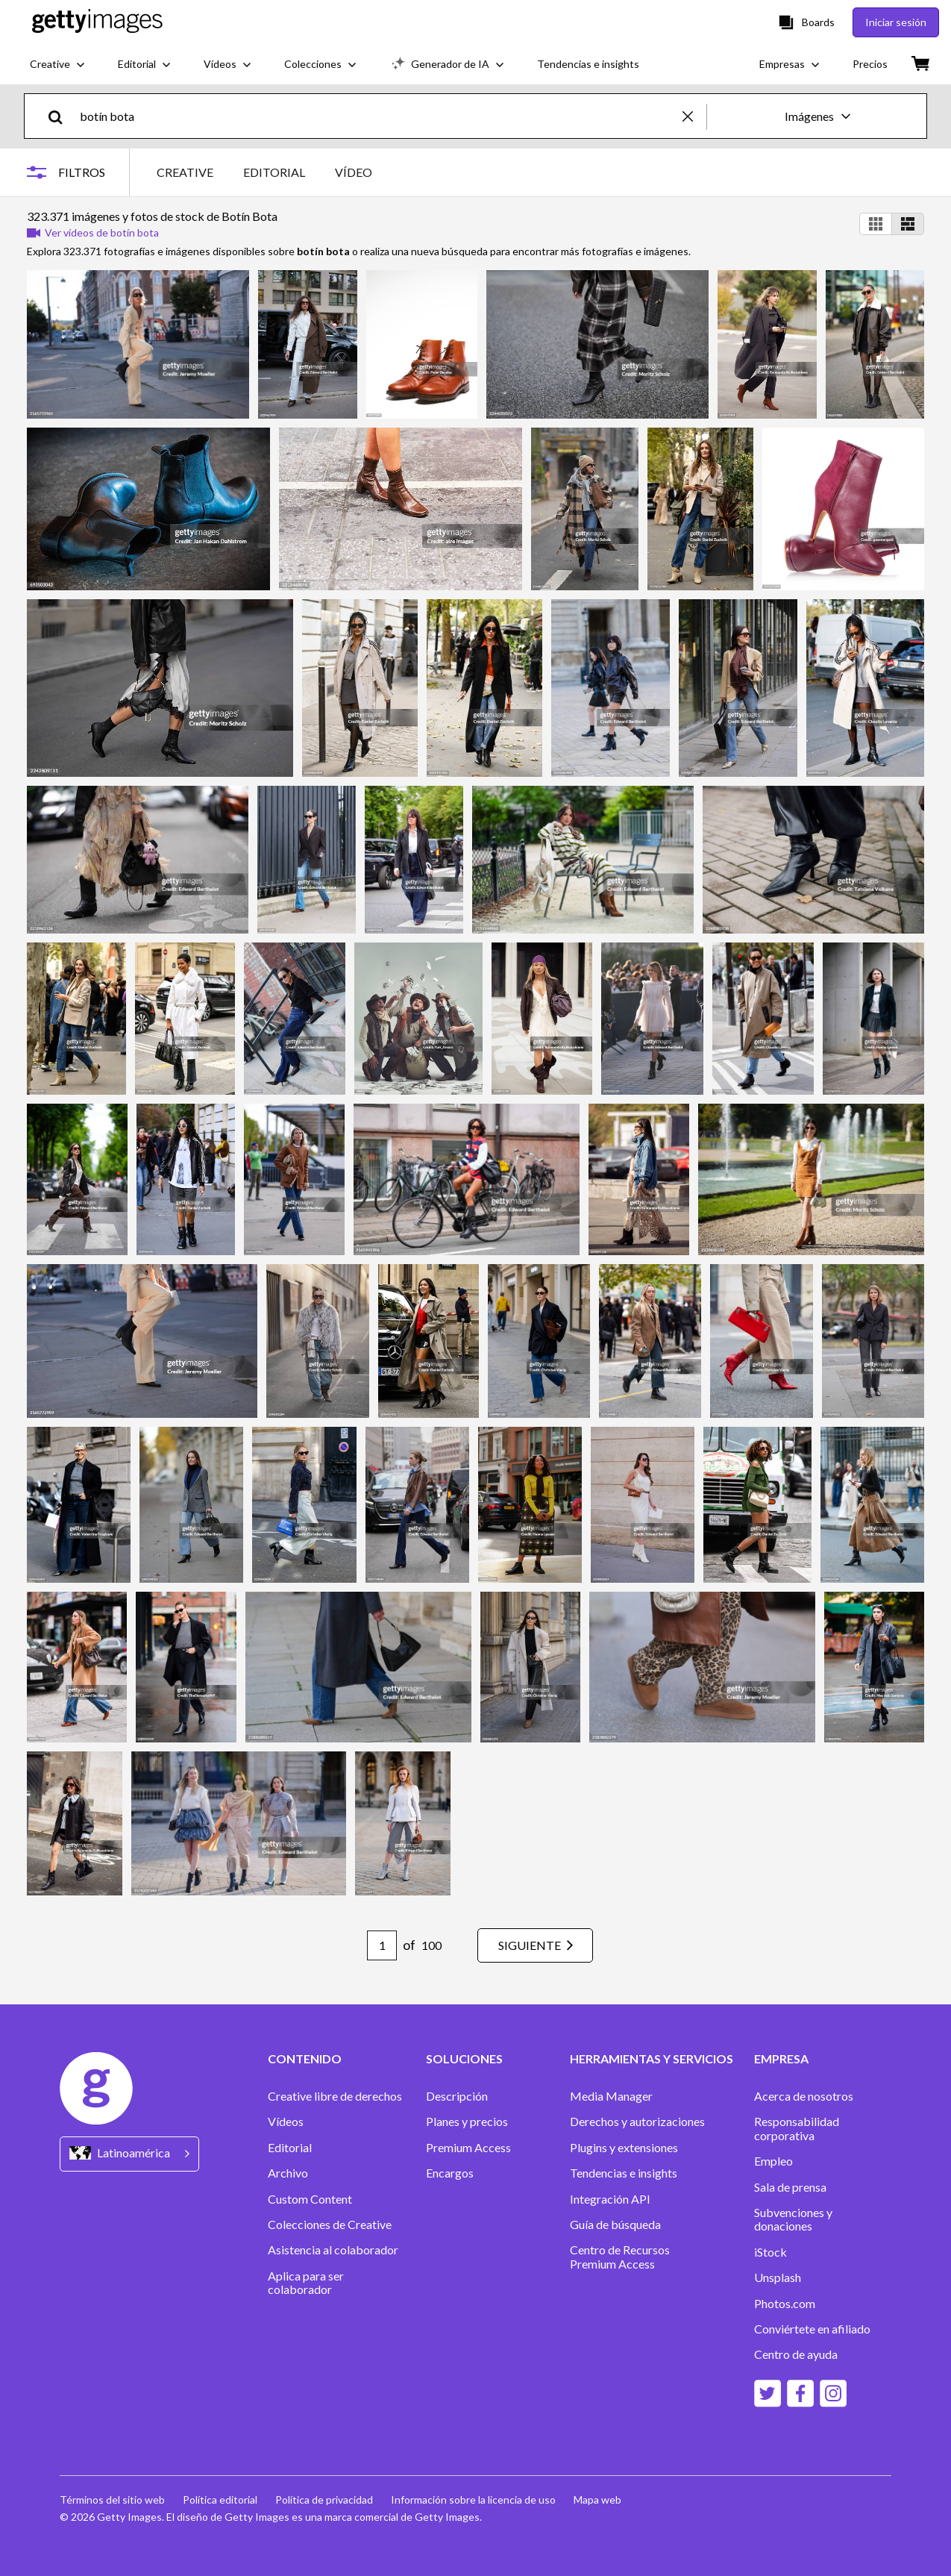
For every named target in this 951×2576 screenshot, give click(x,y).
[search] (61, 116)
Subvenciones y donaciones (793, 2219)
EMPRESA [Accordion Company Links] (781, 2059)
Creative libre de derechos (335, 2096)
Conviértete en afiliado (812, 2329)
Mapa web (597, 2499)
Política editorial (220, 2499)
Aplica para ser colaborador (306, 2282)
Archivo (288, 2173)
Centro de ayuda (796, 2354)
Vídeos (286, 2121)
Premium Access (468, 2147)
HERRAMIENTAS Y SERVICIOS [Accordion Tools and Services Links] (651, 2059)
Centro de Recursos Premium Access (620, 2256)
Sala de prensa (790, 2187)
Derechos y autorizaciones (637, 2121)
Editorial (290, 2147)
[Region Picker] (129, 2154)
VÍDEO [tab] (353, 172)
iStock (770, 2252)
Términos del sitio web (112, 2499)
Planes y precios (467, 2121)
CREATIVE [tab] (185, 172)
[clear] (694, 116)
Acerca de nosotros (803, 2096)
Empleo (773, 2161)
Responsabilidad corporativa (796, 2128)
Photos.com (784, 2303)
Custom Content (310, 2199)
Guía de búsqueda (615, 2224)
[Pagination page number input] (382, 1945)
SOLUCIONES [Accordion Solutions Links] (464, 2059)
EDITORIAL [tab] (274, 172)
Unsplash (777, 2277)
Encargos (450, 2173)
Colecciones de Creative (330, 2224)
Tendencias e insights (623, 2173)
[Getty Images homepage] (97, 22)
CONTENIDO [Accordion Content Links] (305, 2059)
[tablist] (264, 172)
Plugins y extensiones (624, 2147)
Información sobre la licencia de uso (473, 2499)
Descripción (457, 2096)
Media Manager (611, 2096)
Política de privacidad (324, 2499)
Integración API (610, 2199)
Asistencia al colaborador (333, 2250)
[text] (378, 116)
